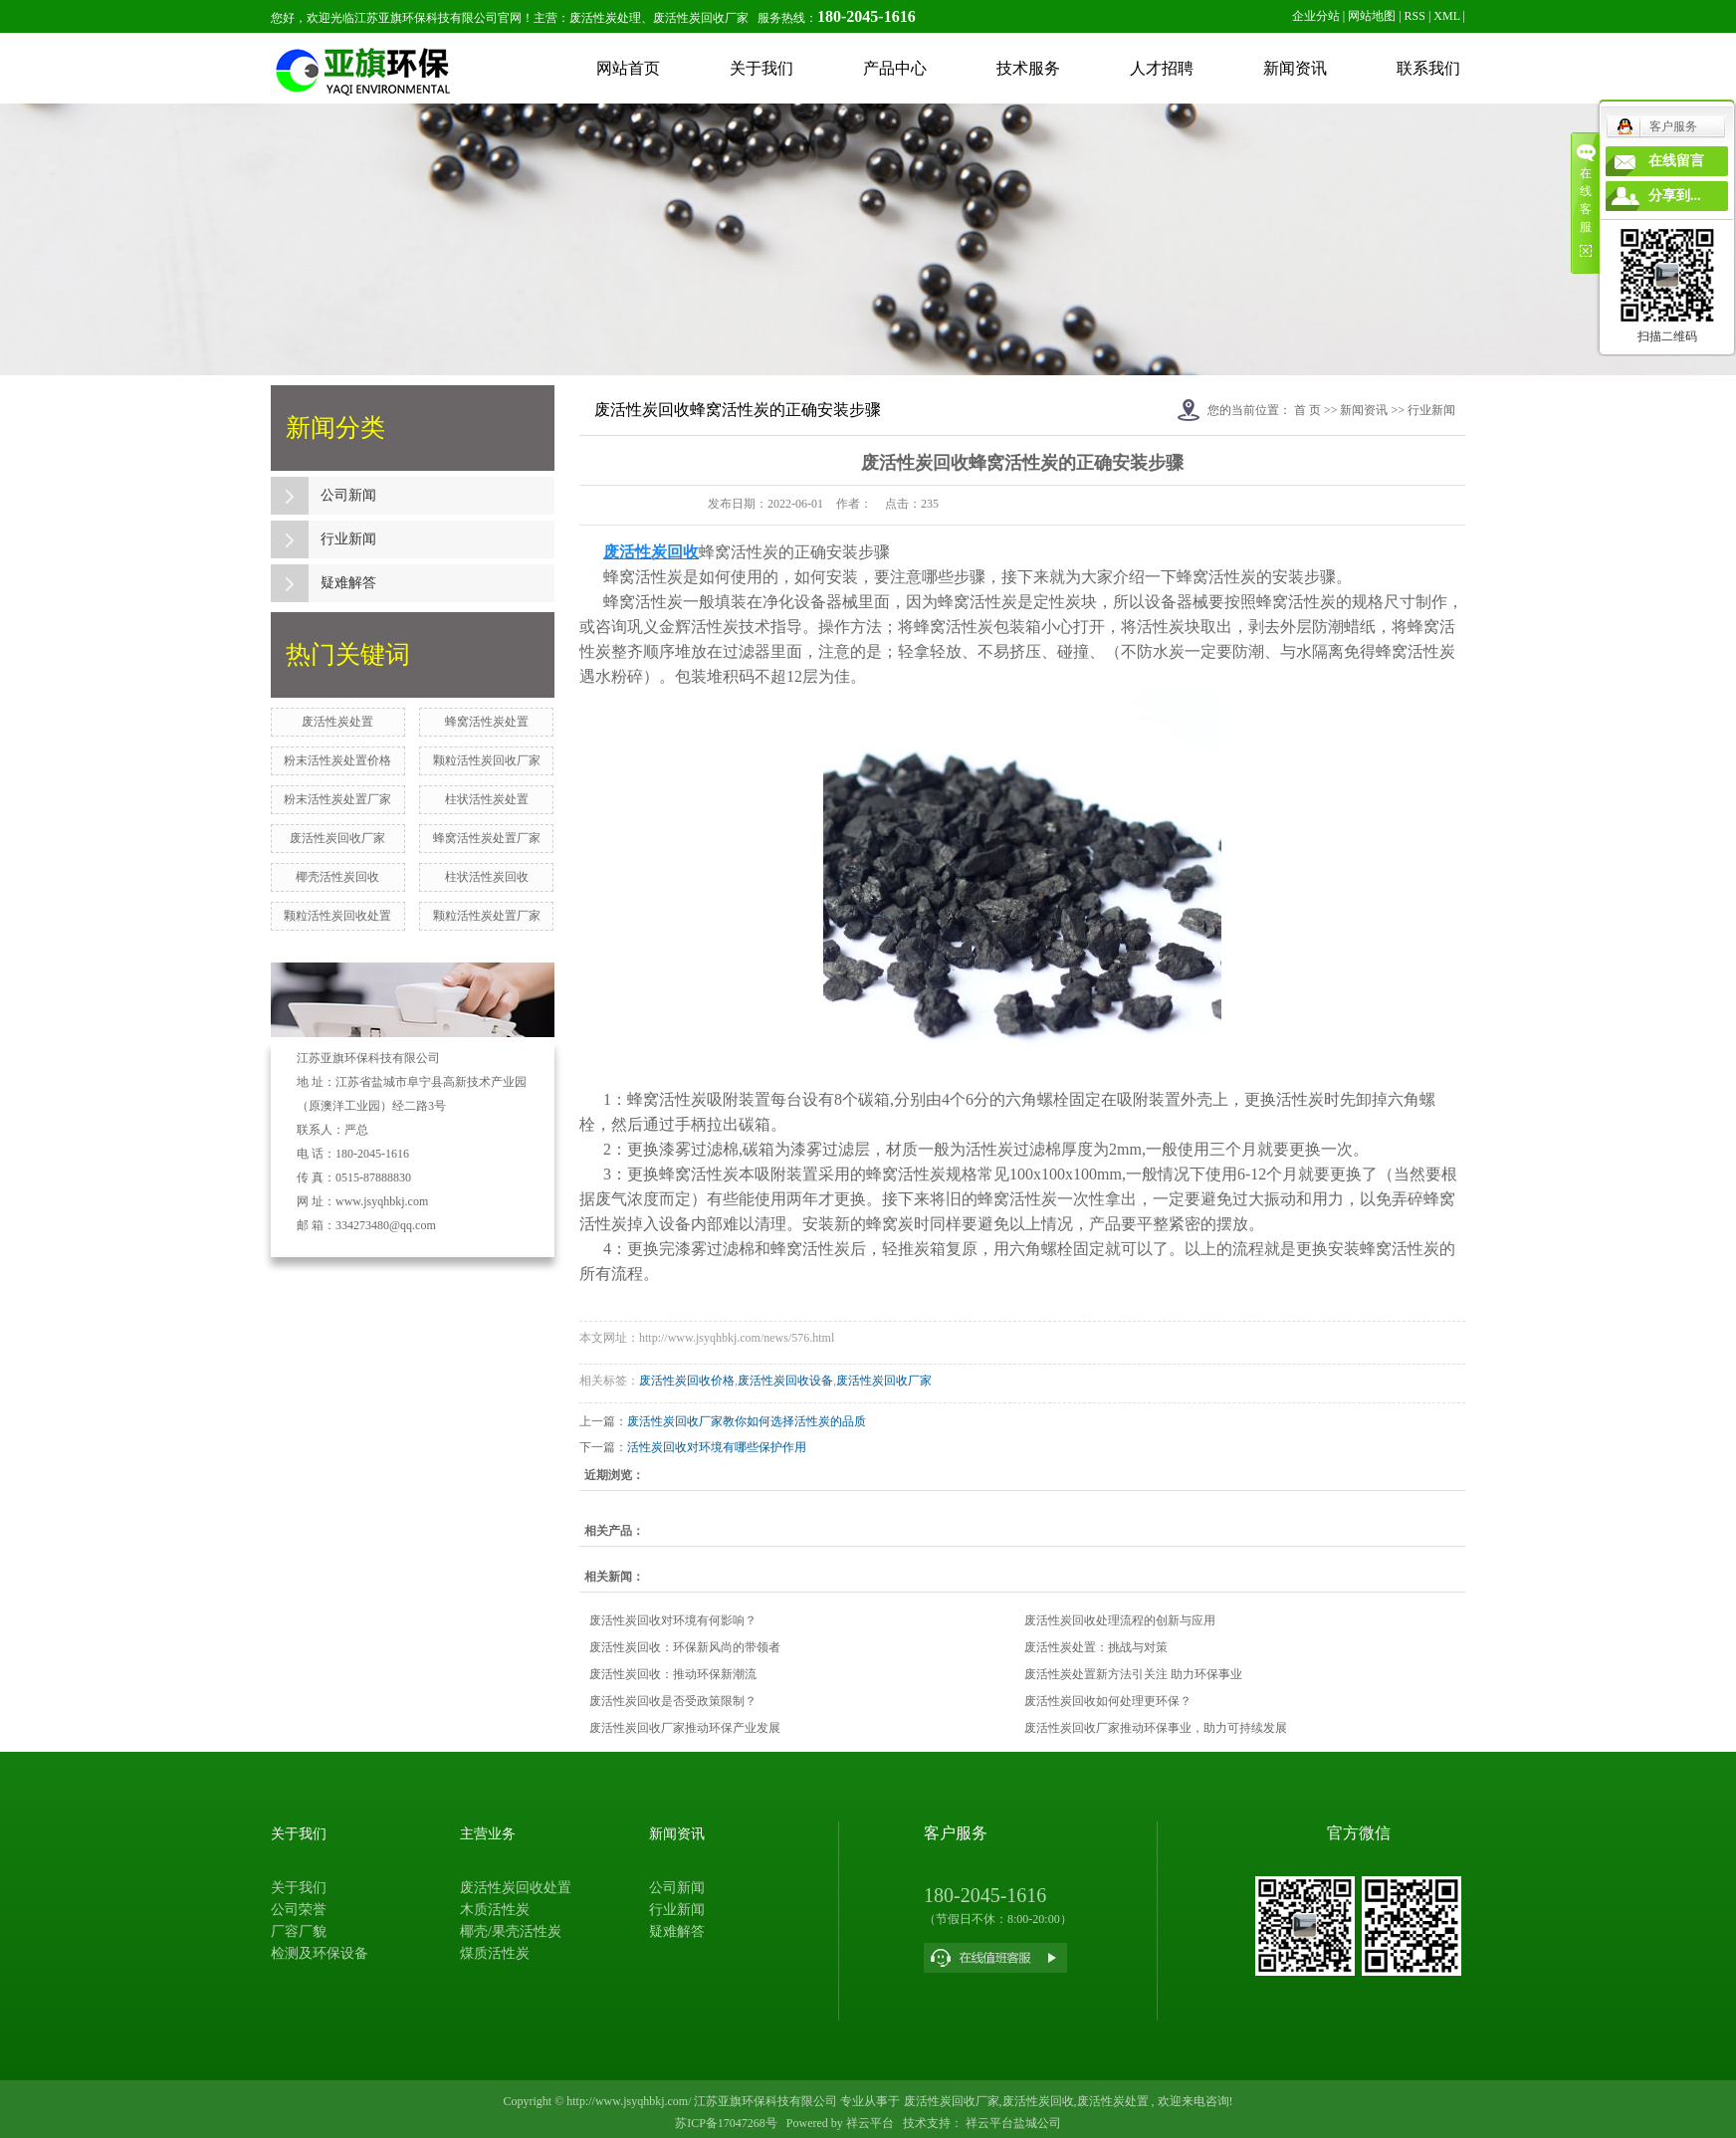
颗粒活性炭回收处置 (337, 916)
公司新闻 (348, 495)
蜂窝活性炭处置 (487, 722)
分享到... (1674, 195)
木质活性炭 (495, 1909)
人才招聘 (1162, 68)
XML (1446, 16)
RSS (1415, 16)
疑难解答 (348, 582)
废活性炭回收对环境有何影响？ (673, 1620)
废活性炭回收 (1038, 2101)
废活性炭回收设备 (785, 1381)
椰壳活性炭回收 (337, 877)
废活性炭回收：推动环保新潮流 (673, 1674)
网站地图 (1372, 16)
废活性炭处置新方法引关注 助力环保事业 (1133, 1674)
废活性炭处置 (337, 722)
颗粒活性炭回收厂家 (487, 760)
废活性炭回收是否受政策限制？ (673, 1701)
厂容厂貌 (298, 1931)
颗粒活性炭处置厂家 (487, 916)
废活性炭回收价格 (687, 1381)
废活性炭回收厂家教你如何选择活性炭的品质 (746, 1421)
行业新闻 (348, 539)
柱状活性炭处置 (487, 799)
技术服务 (1028, 68)
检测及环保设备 (319, 1953)
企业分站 (1316, 16)
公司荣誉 (298, 1909)
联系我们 (1428, 68)
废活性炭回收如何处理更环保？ (1108, 1701)
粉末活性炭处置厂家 (337, 799)
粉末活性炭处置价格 (337, 760)
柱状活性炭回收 (487, 877)
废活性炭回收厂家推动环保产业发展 (684, 1728)
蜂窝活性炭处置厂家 (487, 838)
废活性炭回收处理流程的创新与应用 (1119, 1620)
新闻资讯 (1295, 68)
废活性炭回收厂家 (337, 838)
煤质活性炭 (495, 1953)
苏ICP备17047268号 (726, 2123)
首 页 (1307, 410)
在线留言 (1676, 160)
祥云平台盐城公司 (1012, 2123)
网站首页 (628, 68)
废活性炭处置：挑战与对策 (1096, 1647)
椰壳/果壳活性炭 (510, 1931)
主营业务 (488, 1833)
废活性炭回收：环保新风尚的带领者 (684, 1647)
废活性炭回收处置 (515, 1887)
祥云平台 (870, 2123)
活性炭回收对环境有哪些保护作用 (716, 1447)
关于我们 (761, 68)
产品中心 (895, 68)
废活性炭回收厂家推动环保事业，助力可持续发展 (1155, 1728)
